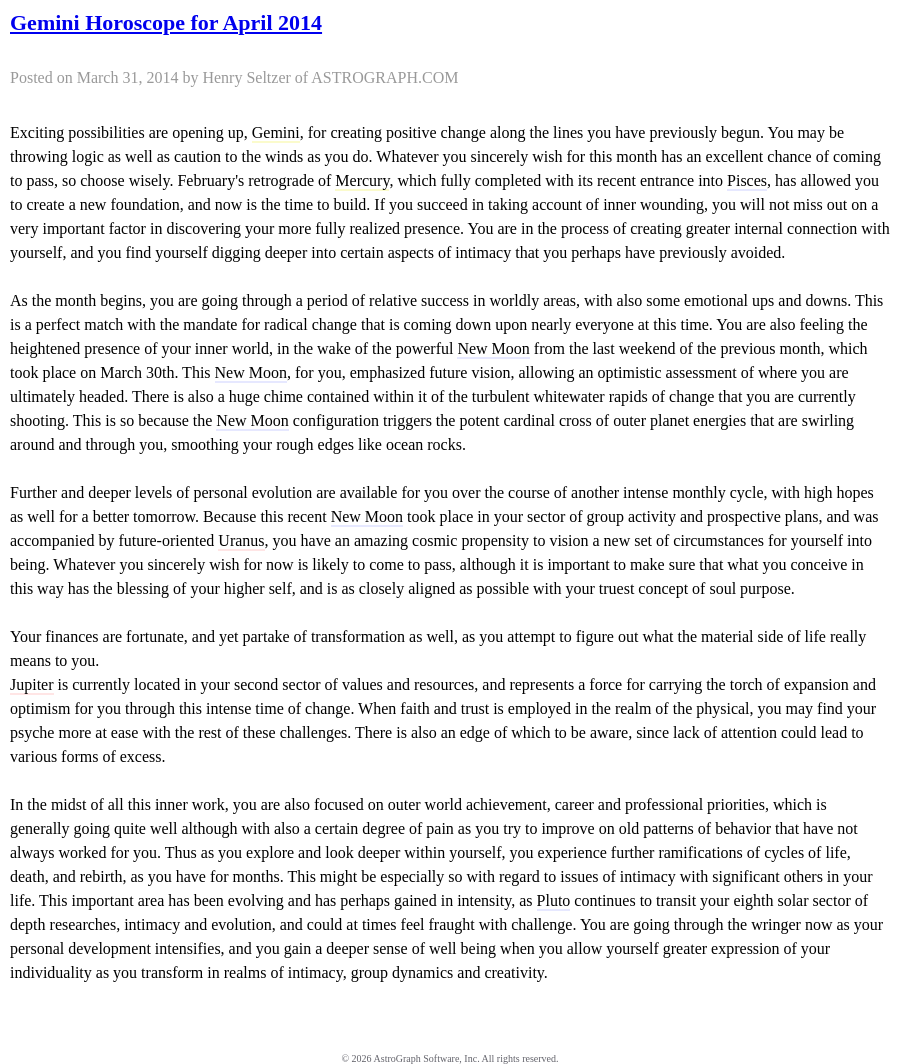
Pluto (554, 900)
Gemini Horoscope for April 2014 (166, 22)
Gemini (276, 132)
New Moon (493, 348)
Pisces (747, 180)
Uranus (241, 540)
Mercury (362, 180)
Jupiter (32, 684)
